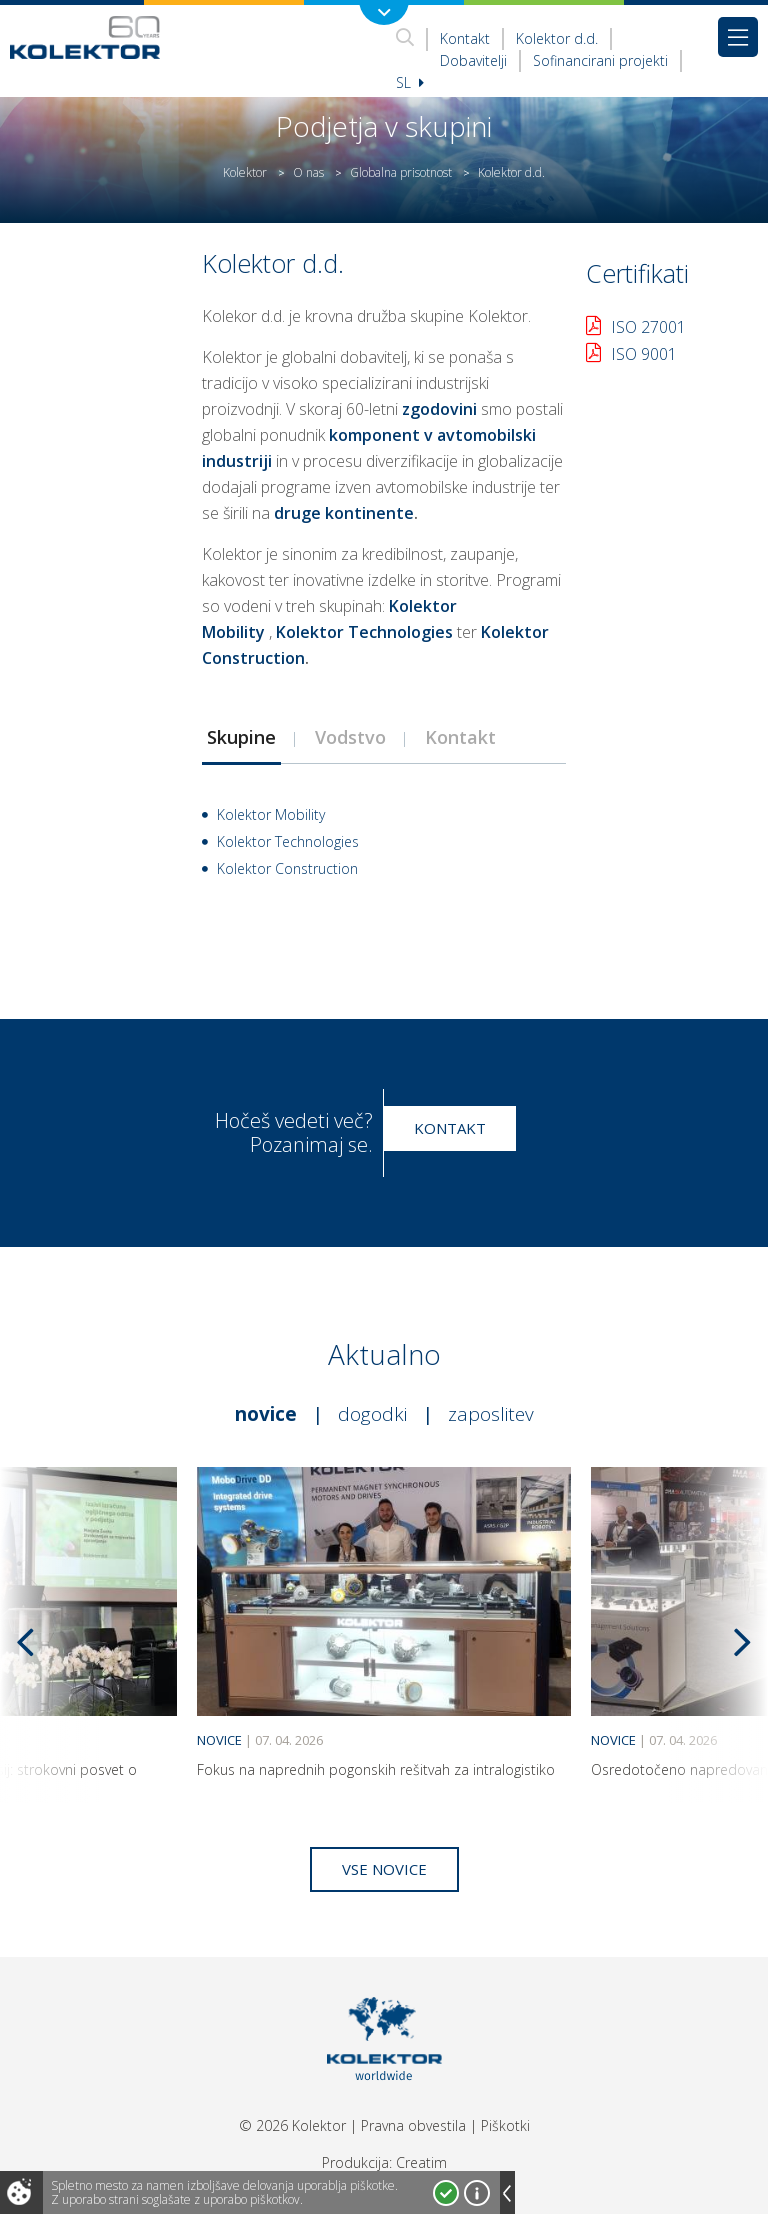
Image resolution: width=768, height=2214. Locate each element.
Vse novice (384, 1869)
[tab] (241, 737)
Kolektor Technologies (364, 632)
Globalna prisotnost (401, 172)
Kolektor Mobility (271, 814)
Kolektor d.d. (557, 38)
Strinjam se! (446, 2193)
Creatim (421, 2162)
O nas (308, 172)
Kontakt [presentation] (460, 737)
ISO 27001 (648, 327)
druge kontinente (344, 513)
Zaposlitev (491, 1414)
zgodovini (439, 409)
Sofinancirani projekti (600, 60)
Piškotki (505, 2125)
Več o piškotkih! (477, 2193)
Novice (266, 1414)
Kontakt (465, 38)
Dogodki (372, 1414)
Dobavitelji (473, 60)
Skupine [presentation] (241, 737)
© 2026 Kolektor (292, 2125)
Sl (410, 82)
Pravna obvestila (413, 2125)
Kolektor (245, 172)
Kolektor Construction (287, 868)
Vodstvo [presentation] (350, 737)
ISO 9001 (644, 354)
